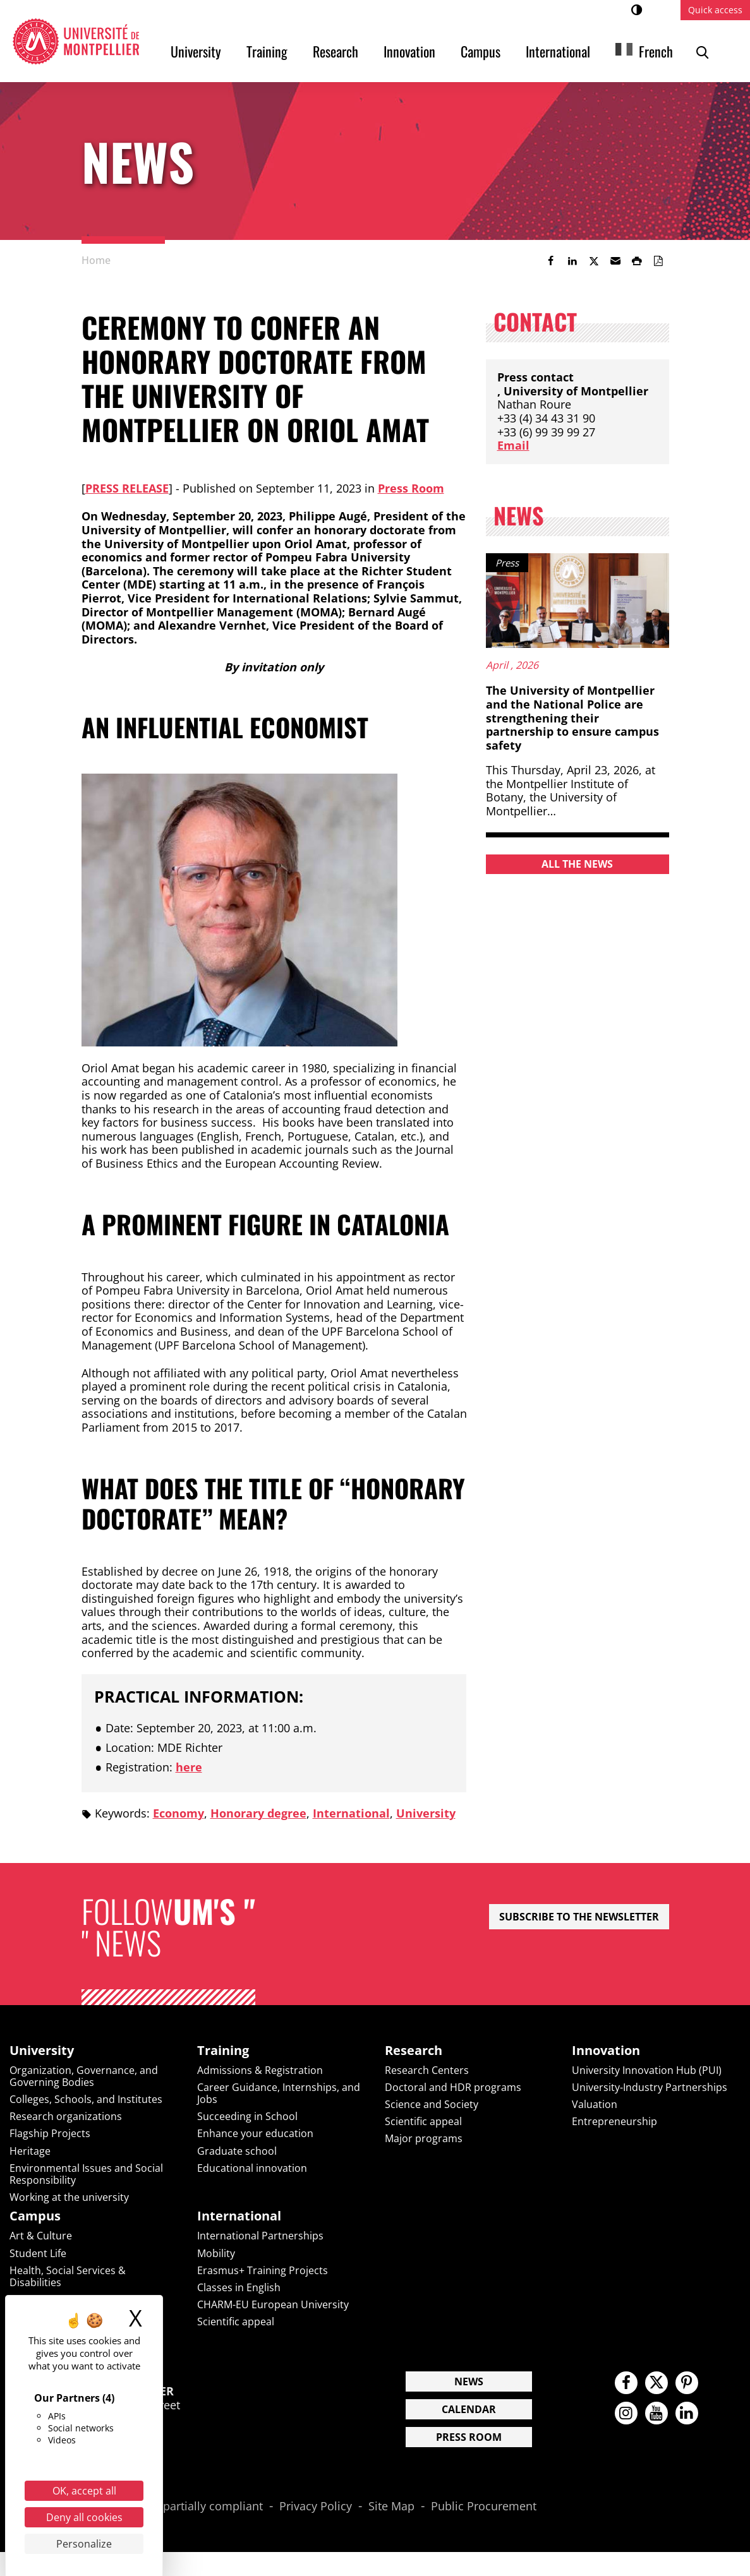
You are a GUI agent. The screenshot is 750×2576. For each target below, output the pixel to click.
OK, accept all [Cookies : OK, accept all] (84, 2491)
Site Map (391, 2506)
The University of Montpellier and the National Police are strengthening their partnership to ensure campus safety (572, 717)
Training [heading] (223, 2050)
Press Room (411, 488)
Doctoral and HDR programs (453, 2087)
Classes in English (239, 2287)
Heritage (30, 2151)
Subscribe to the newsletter (579, 1917)
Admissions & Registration (260, 2070)
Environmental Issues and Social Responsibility (86, 2174)
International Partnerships (260, 2236)
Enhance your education (255, 2133)
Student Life (37, 2253)
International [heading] (239, 2216)
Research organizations (65, 2116)
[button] (615, 261)
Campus (480, 51)
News (468, 2381)
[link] (551, 261)
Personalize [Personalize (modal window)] (84, 2544)
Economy (178, 1813)
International (558, 51)
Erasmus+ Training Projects (262, 2270)
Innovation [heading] (606, 2050)
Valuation (594, 2104)
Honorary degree (258, 1813)
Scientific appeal (423, 2121)
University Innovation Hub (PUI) (647, 2070)
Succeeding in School (247, 2116)
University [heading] (41, 2050)
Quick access (715, 10)
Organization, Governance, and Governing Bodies (83, 2076)
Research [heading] (413, 2050)
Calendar (469, 2409)
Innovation (409, 51)
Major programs (424, 2138)
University (196, 51)
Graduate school (237, 2151)
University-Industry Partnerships (649, 2087)
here (189, 1767)
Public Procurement (483, 2506)
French (656, 51)
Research (335, 51)
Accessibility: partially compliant (177, 2506)
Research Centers (427, 2070)
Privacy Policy (315, 2506)
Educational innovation (252, 2168)
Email (513, 445)
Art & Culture (40, 2236)
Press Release (127, 488)
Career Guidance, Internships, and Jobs (278, 2093)
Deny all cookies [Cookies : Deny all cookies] (84, 2517)
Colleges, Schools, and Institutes (85, 2099)
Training (266, 51)
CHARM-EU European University (273, 2304)
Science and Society (431, 2104)
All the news (577, 864)
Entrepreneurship (614, 2121)
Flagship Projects (49, 2133)
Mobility (216, 2253)
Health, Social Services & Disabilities (67, 2276)
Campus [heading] (35, 2216)
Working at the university (69, 2197)
